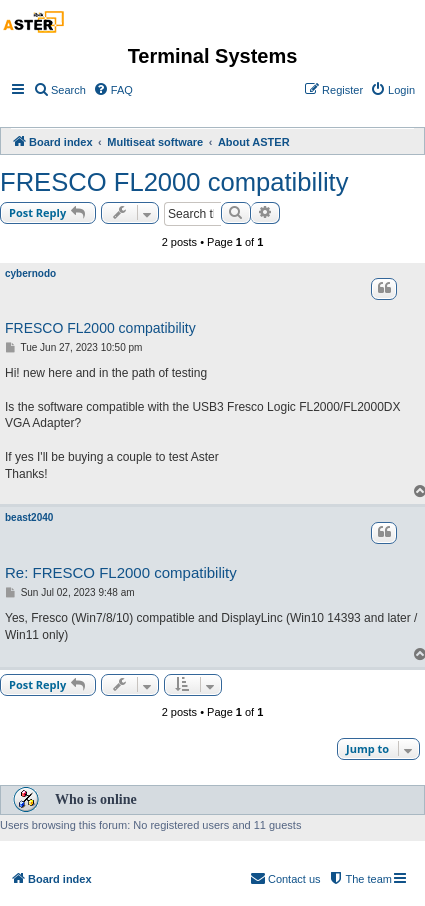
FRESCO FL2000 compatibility (174, 182)
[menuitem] (59, 90)
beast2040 (29, 517)
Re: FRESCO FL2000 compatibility (121, 572)
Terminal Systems (213, 56)
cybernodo (30, 273)
